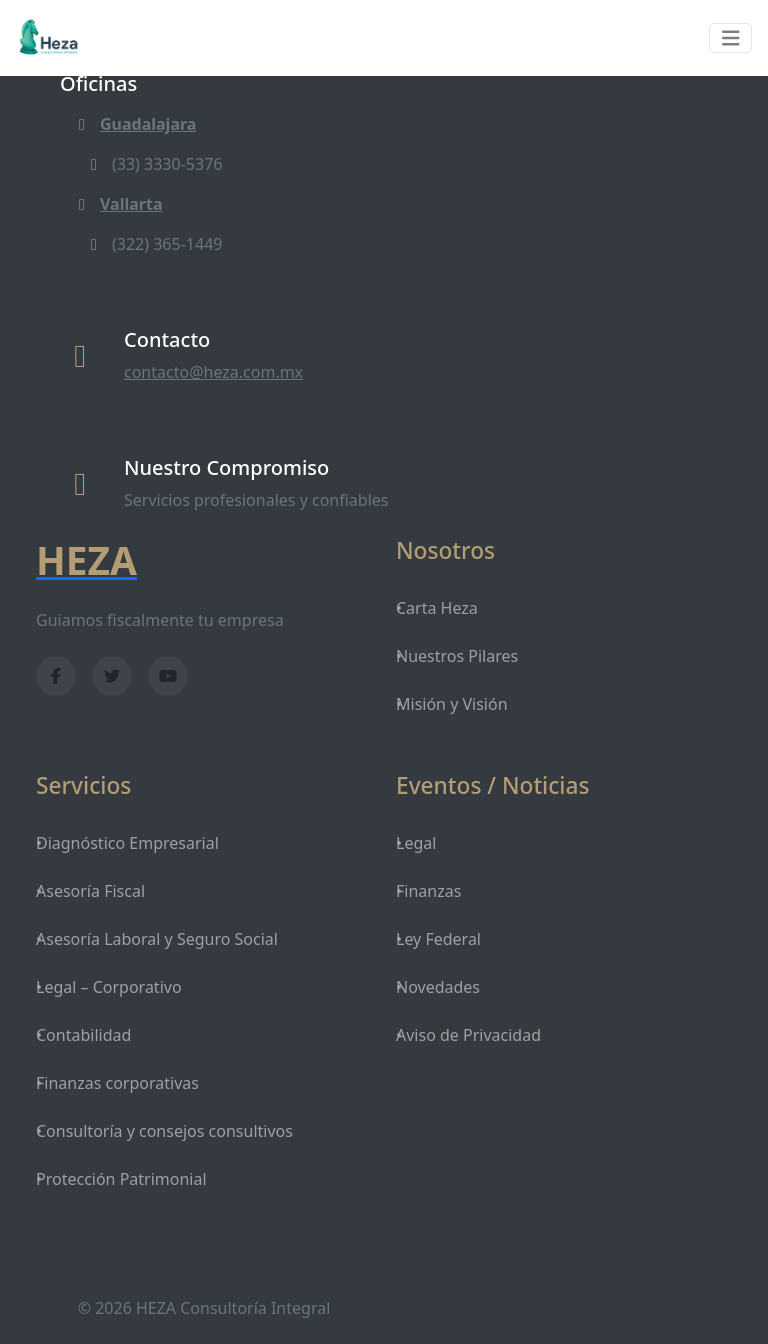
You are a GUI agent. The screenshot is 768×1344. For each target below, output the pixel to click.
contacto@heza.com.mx (213, 372)
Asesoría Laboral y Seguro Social (157, 939)
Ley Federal (438, 939)
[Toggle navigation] (731, 38)
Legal (416, 843)
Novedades (438, 987)
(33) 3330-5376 (153, 164)
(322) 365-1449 (153, 244)
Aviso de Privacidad (468, 1035)
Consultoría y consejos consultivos (164, 1131)
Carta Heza (437, 608)
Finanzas (428, 891)
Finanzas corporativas (117, 1083)
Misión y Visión (452, 704)
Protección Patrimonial (121, 1179)
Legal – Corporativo (109, 987)
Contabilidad (83, 1035)
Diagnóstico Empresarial (127, 843)
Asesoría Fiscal (90, 891)
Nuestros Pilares (457, 656)
